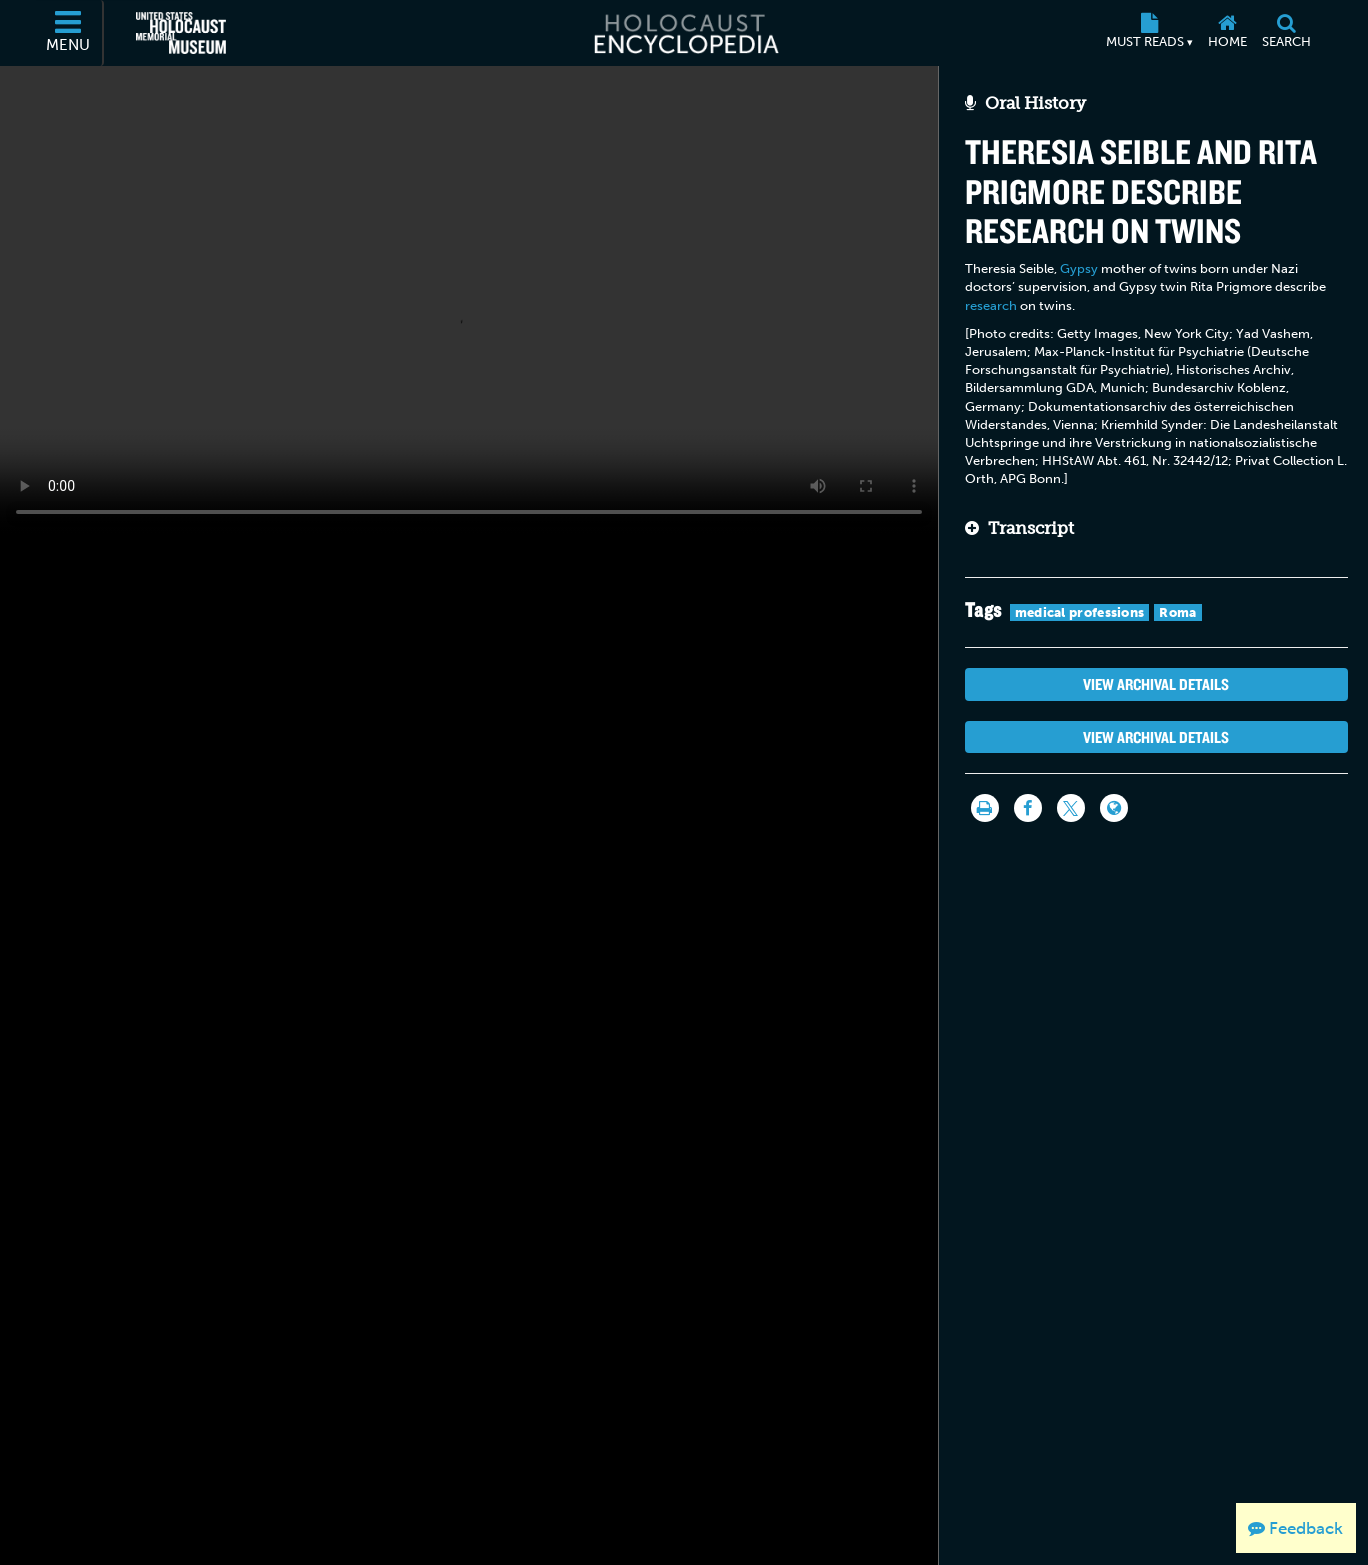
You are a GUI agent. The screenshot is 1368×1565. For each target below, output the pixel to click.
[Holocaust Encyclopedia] (684, 33)
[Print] (985, 808)
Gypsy (1079, 268)
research (991, 305)
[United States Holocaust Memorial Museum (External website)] (181, 33)
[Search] (1286, 33)
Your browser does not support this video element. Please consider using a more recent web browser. (469, 299)
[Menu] (69, 33)
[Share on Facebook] (1028, 808)
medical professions (1080, 612)
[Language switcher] (1114, 808)
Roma (1177, 612)
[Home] (1227, 33)
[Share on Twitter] (1071, 808)
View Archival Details (1156, 684)
